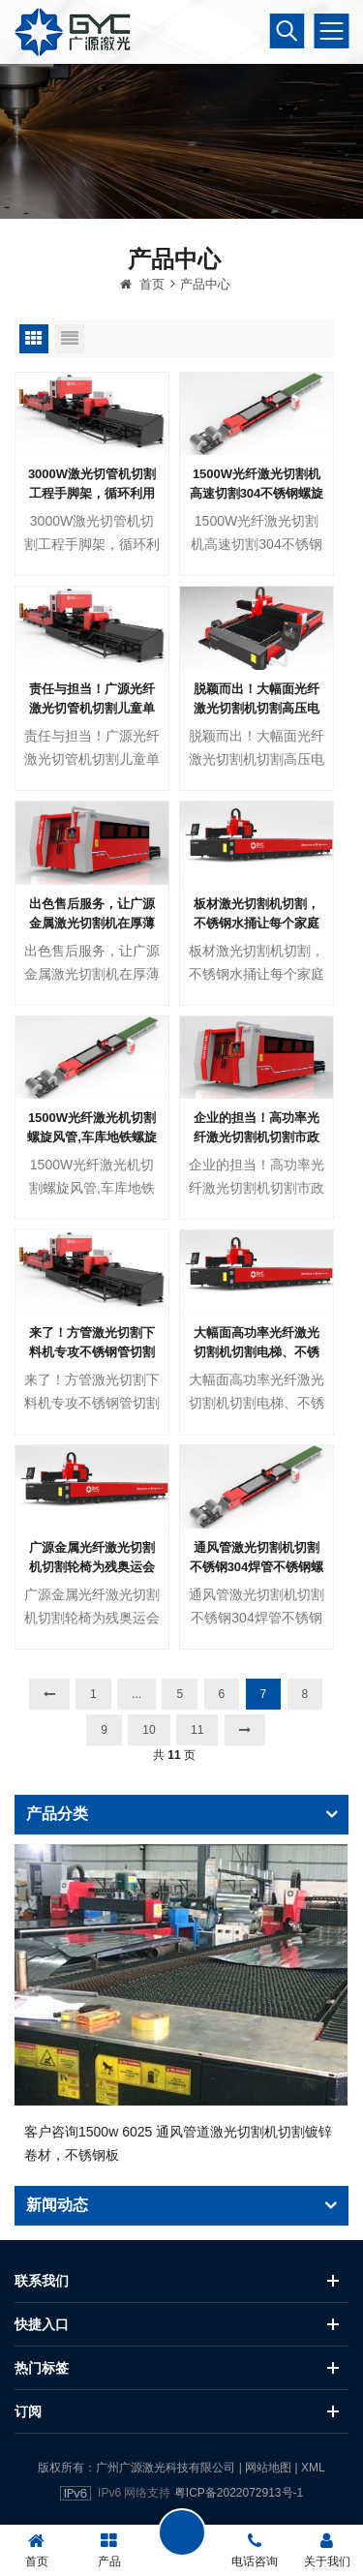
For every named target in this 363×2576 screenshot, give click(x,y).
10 (148, 1790)
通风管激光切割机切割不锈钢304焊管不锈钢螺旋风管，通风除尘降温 (257, 1618)
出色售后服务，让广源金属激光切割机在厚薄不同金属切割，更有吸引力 (92, 974)
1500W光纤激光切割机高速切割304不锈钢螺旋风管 (257, 546)
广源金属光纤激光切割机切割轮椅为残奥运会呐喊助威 (92, 1618)
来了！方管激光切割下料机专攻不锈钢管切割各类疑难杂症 (92, 1404)
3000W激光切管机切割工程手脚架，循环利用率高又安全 (92, 546)
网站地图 (268, 2467)
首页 (142, 345)
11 (197, 1790)
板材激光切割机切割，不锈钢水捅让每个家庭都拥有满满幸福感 (256, 974)
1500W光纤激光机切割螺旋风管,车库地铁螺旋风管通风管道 (92, 1189)
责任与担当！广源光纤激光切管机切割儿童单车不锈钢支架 (92, 760)
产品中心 (205, 345)
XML (313, 2467)
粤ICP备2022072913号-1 (238, 2493)
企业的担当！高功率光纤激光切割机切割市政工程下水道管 (256, 1189)
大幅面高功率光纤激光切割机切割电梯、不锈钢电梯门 (256, 1404)
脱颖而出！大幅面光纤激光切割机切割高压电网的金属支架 (256, 760)
